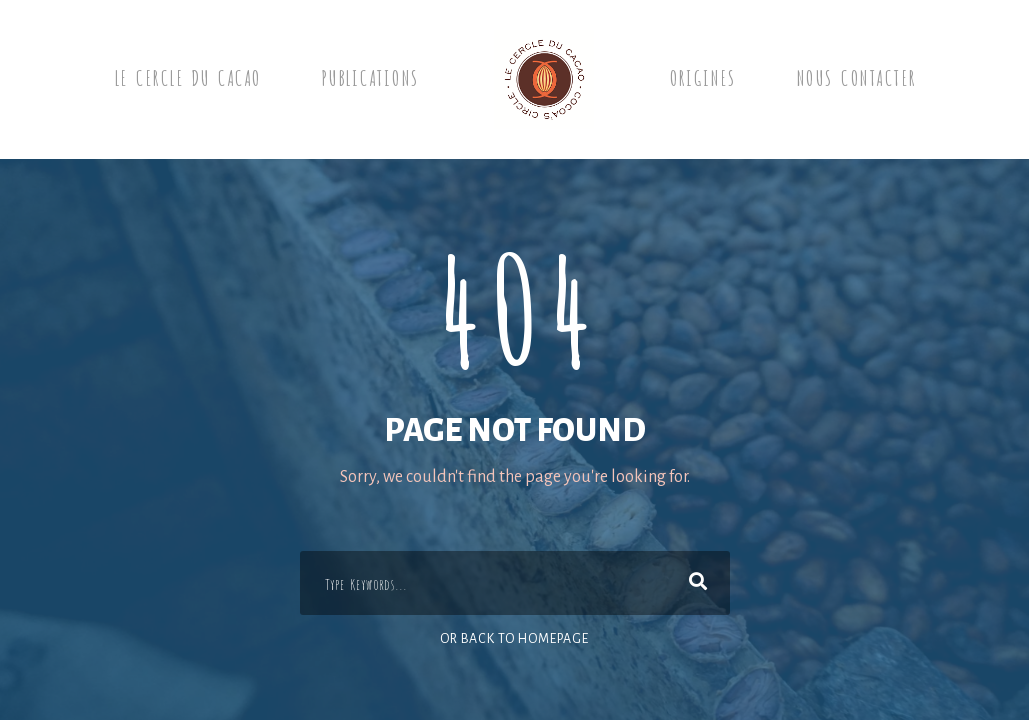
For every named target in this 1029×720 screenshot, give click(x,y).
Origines (702, 76)
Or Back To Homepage (514, 639)
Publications (370, 76)
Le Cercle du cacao (187, 76)
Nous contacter (856, 76)
